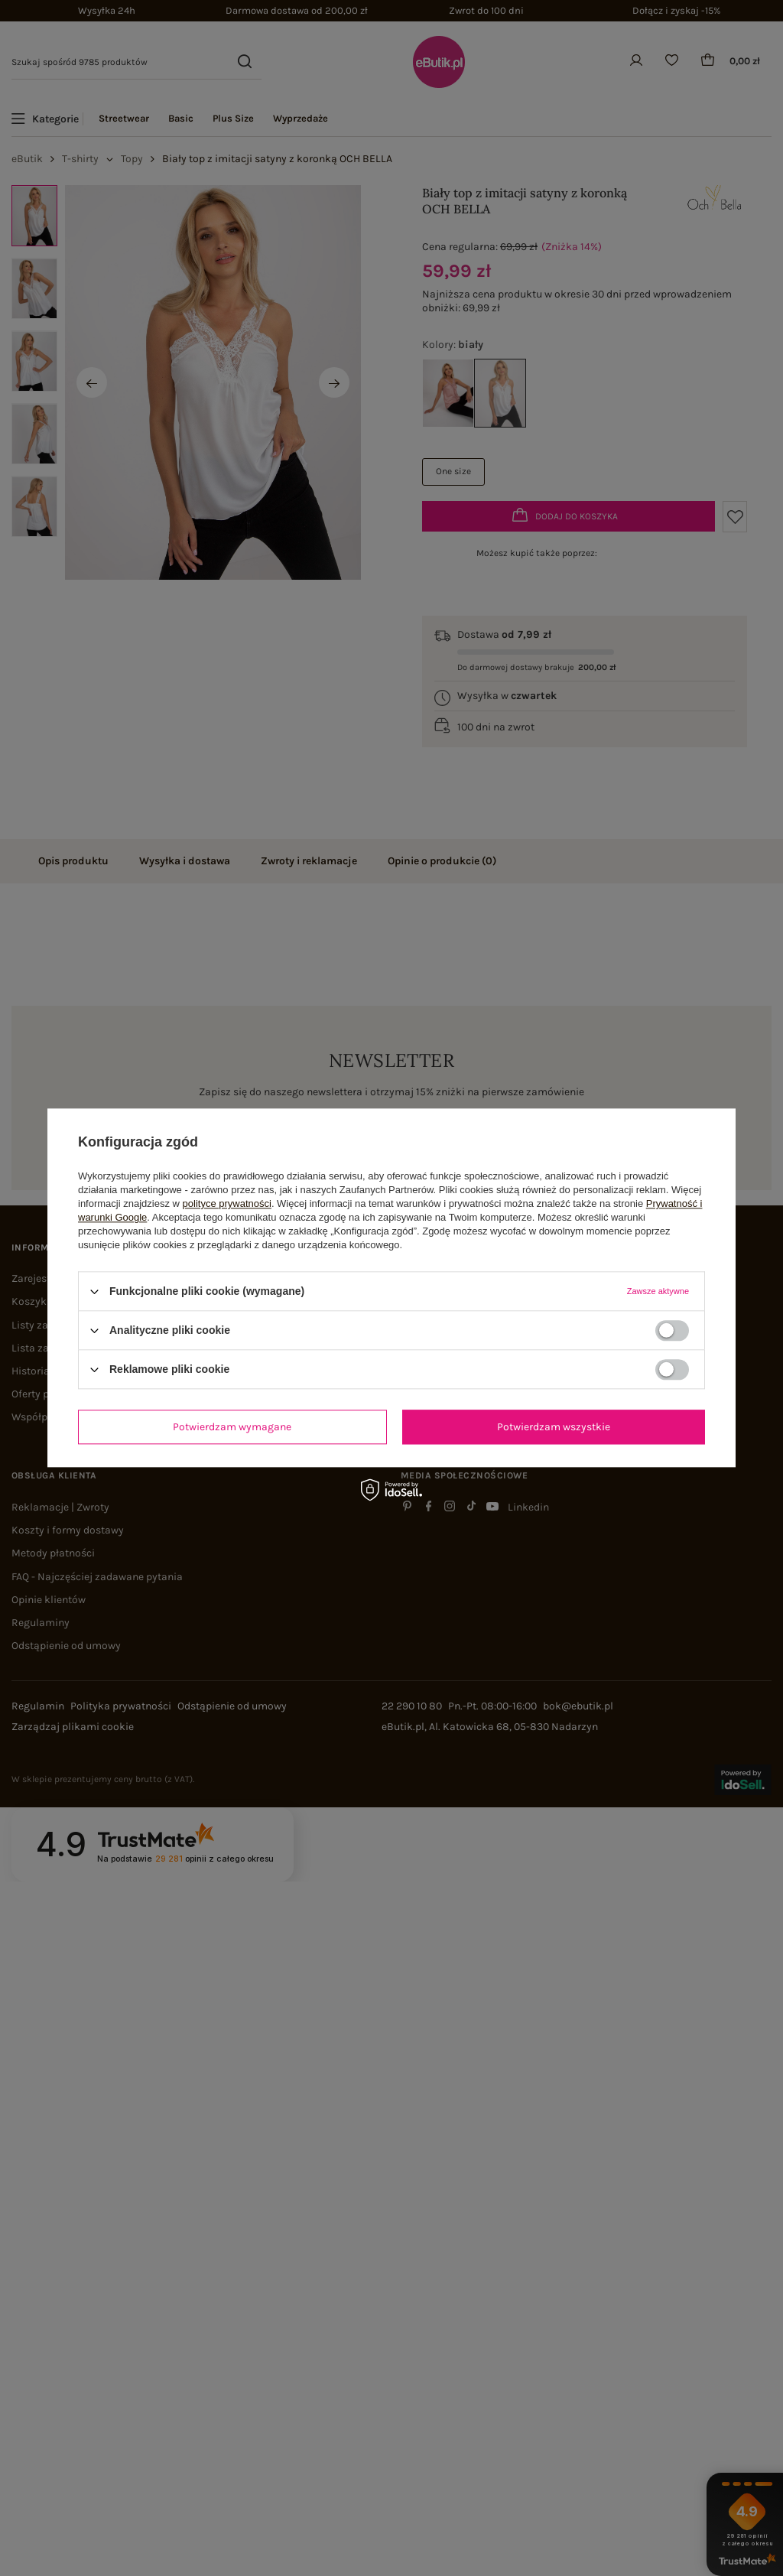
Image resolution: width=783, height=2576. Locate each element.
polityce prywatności (227, 1203)
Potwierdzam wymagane (232, 1426)
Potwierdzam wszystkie (553, 1426)
